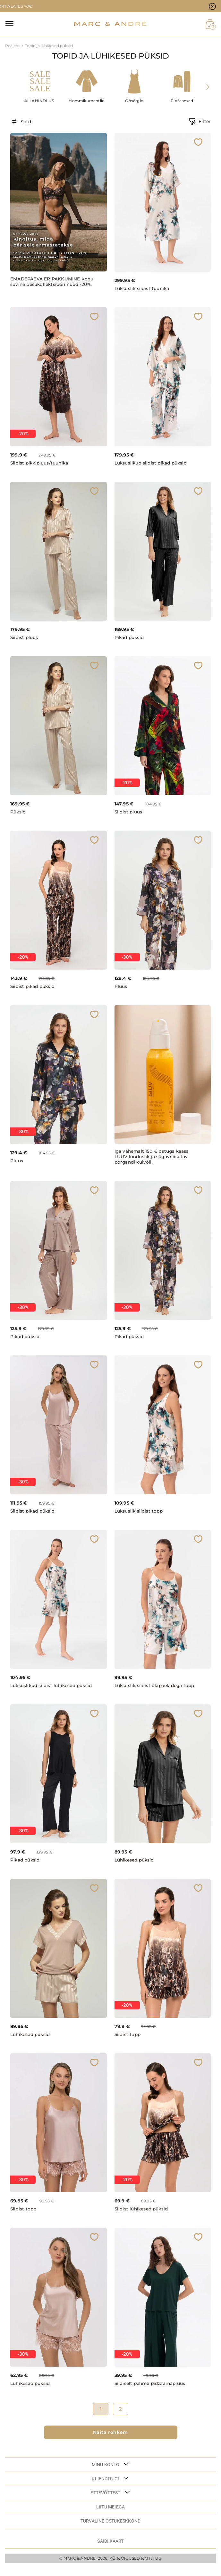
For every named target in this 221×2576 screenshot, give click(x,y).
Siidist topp (128, 2041)
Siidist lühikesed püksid (143, 2215)
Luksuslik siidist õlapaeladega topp (150, 1689)
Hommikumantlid (87, 100)
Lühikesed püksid (136, 1866)
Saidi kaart (110, 2547)
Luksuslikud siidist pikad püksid (152, 464)
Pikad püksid (130, 639)
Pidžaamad (182, 100)
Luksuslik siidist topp (139, 1512)
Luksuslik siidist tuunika (143, 288)
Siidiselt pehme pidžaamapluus (152, 2390)
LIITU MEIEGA (110, 2513)
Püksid (18, 813)
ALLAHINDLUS (39, 100)
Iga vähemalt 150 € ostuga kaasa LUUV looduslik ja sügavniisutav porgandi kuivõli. (153, 1158)
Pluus (121, 987)
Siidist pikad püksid (33, 987)
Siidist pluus (24, 639)
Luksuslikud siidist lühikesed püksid (44, 1689)
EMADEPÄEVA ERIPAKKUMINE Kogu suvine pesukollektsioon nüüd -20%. (46, 284)
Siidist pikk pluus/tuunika (40, 464)
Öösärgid (134, 100)
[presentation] (209, 87)
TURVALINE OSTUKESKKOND (110, 2527)
